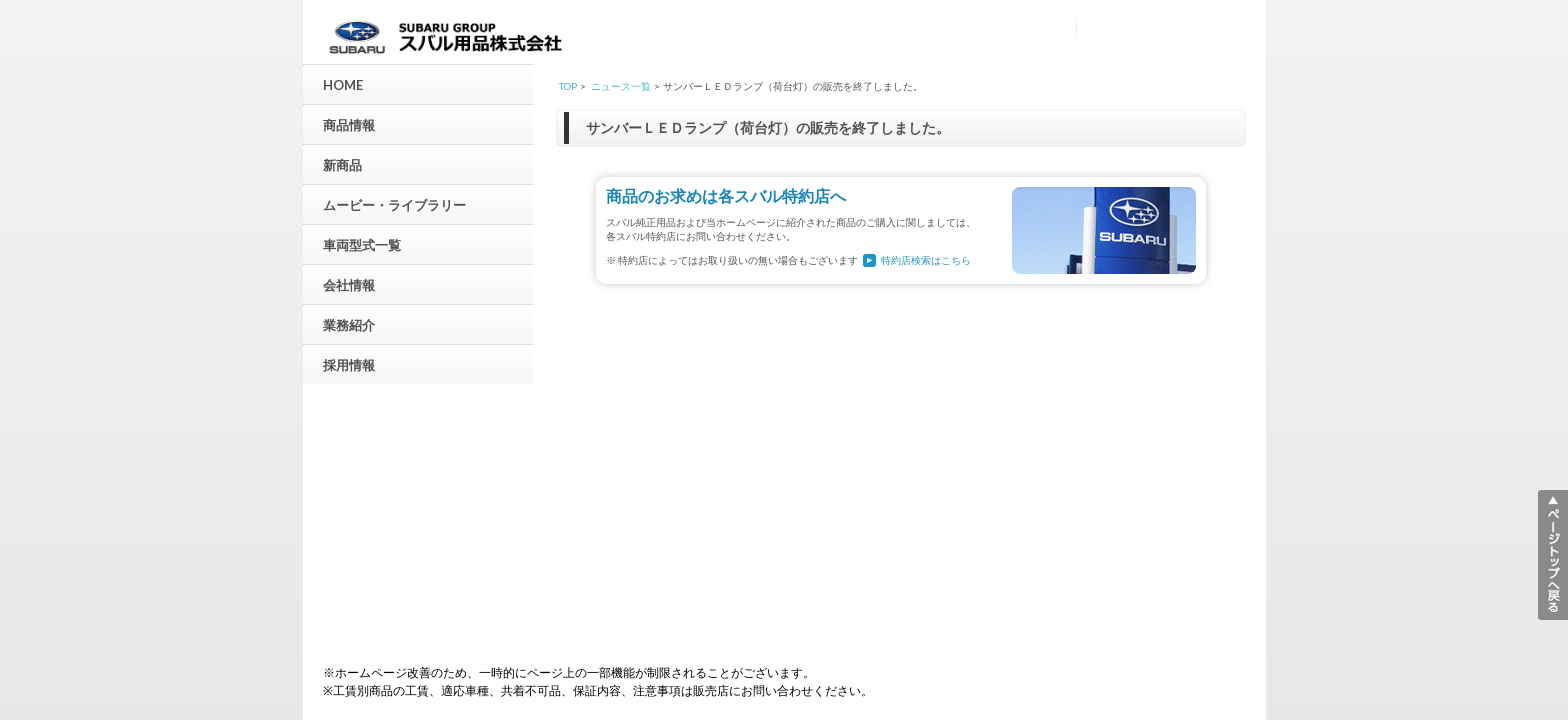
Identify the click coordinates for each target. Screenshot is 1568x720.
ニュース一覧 (621, 86)
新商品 (342, 165)
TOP (568, 86)
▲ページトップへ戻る (1553, 555)
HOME (343, 85)
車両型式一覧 (362, 245)
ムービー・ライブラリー (394, 205)
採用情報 (349, 365)
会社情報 (349, 285)
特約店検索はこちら (926, 260)
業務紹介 (349, 325)
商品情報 (423, 124)
